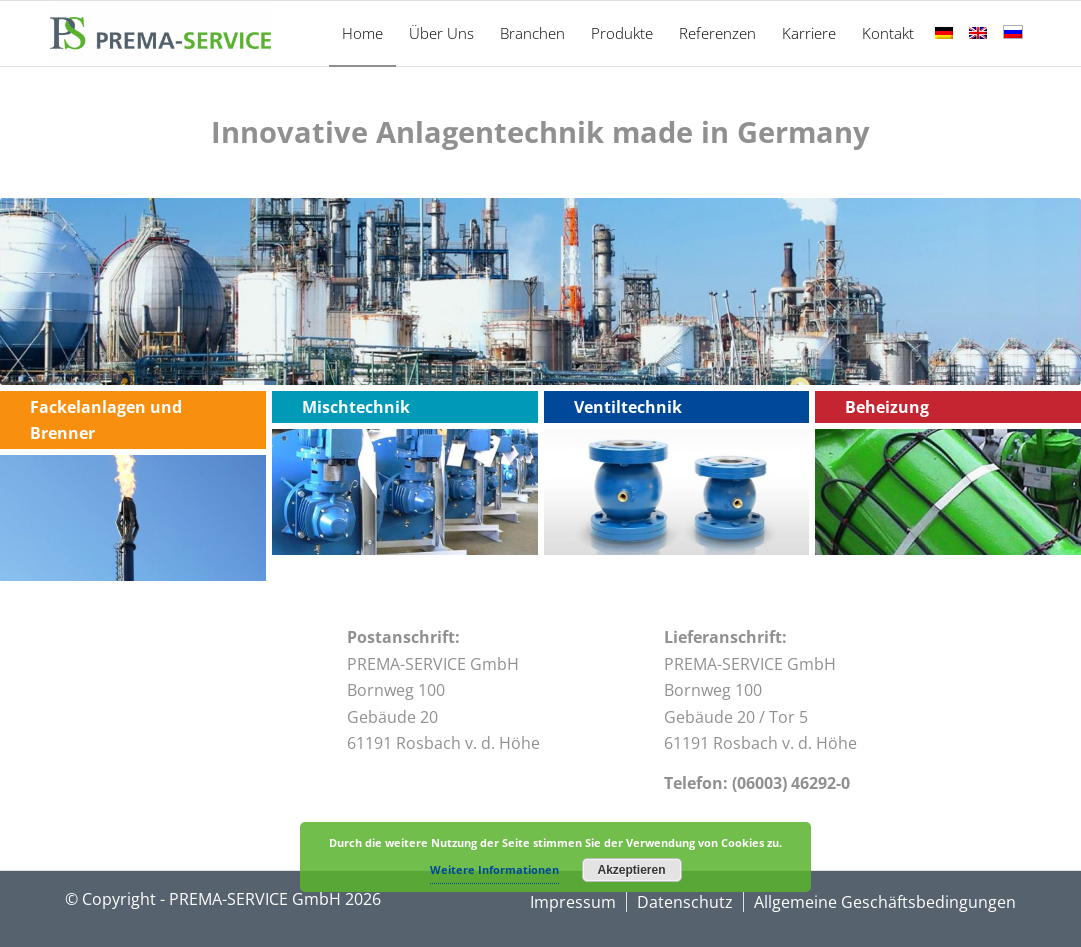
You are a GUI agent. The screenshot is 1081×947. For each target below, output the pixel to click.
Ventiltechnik (628, 407)
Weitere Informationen (494, 869)
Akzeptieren (631, 870)
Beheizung (887, 407)
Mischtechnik (356, 407)
